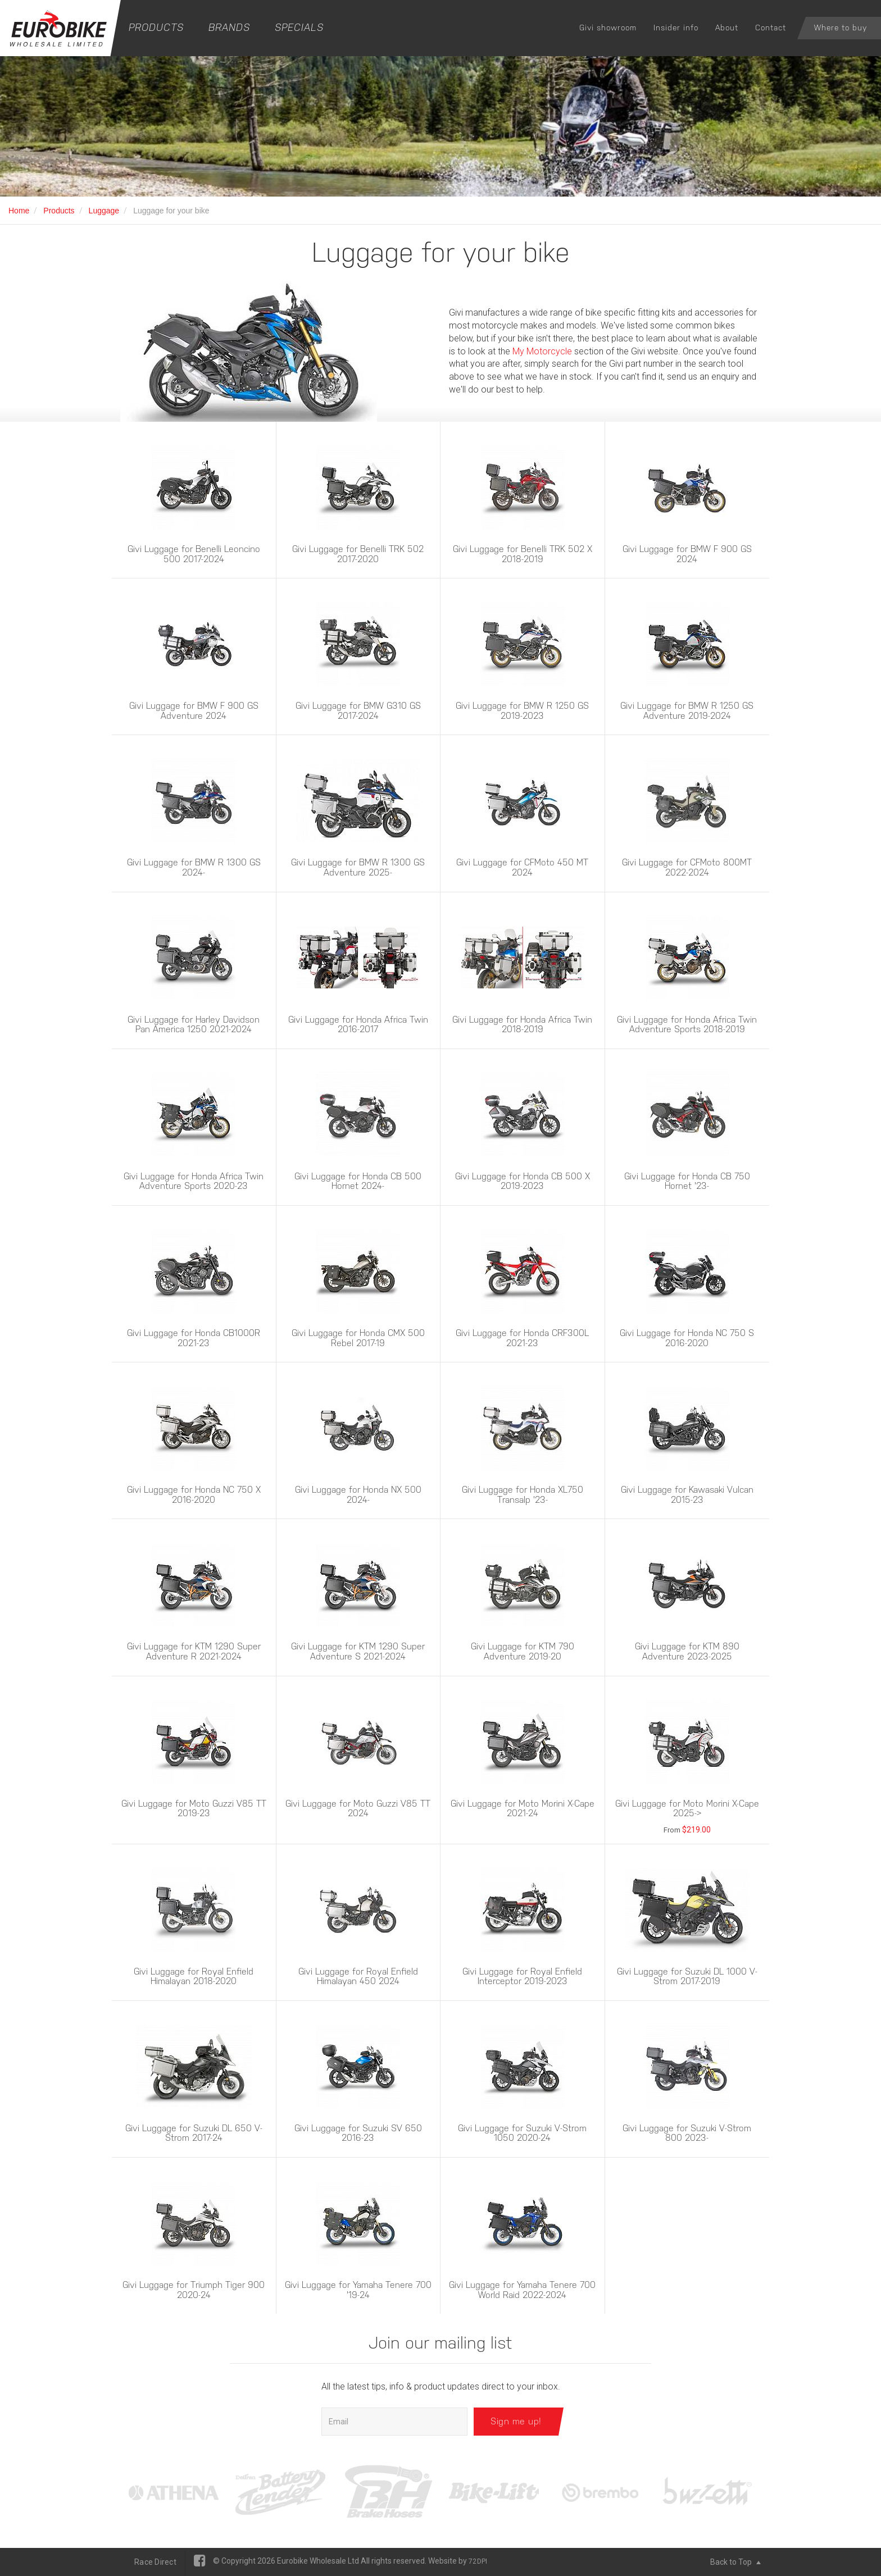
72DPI (478, 2561)
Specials (299, 27)
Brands (229, 27)
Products (156, 27)
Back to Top (735, 2561)
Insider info (675, 27)
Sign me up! (516, 2421)
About (726, 27)
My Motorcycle (542, 351)
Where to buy (840, 27)
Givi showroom (608, 27)
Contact (770, 27)
